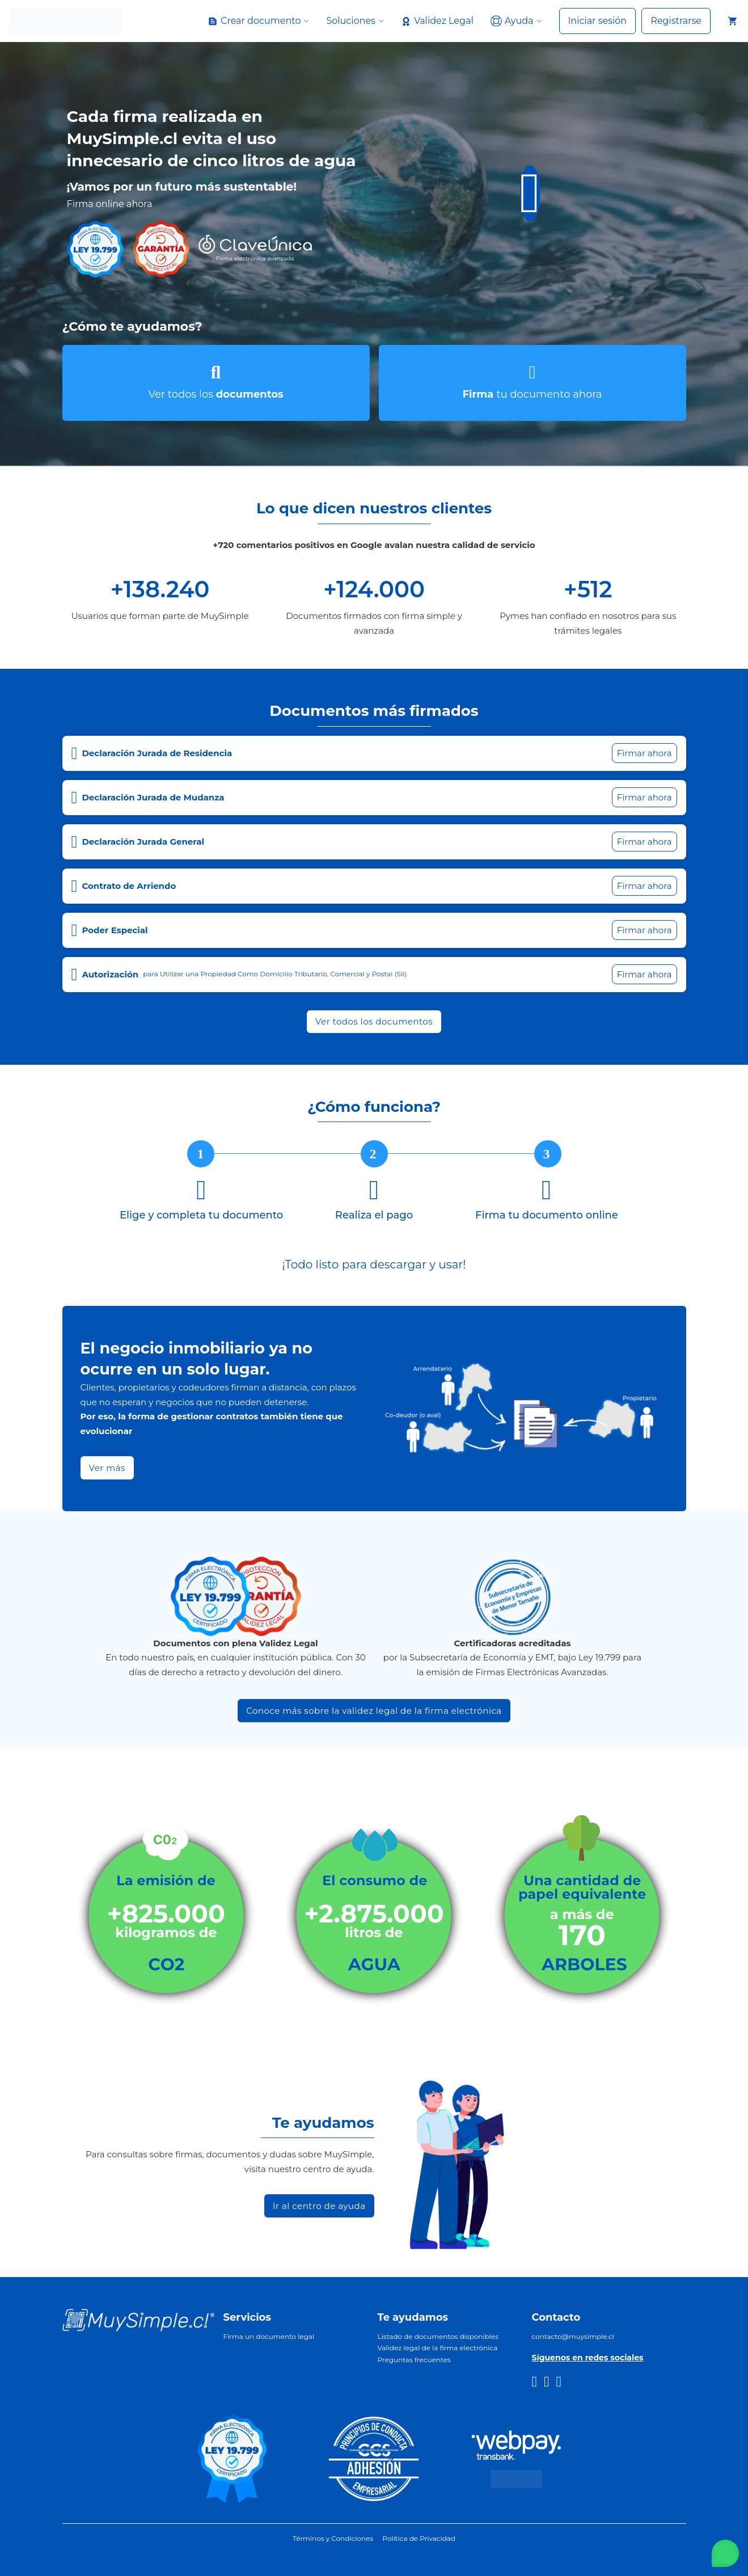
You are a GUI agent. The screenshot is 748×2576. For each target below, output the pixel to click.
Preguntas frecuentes (414, 2359)
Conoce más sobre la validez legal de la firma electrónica (373, 1710)
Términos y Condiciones (333, 2538)
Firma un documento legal (269, 2336)
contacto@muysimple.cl (573, 2336)
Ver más (107, 1467)
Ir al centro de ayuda (319, 2205)
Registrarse (675, 20)
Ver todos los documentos (374, 1021)
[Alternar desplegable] (213, 21)
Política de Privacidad (418, 2538)
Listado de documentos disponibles (438, 2336)
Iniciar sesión (597, 20)
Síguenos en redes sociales (588, 2357)
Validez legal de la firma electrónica (438, 2347)
